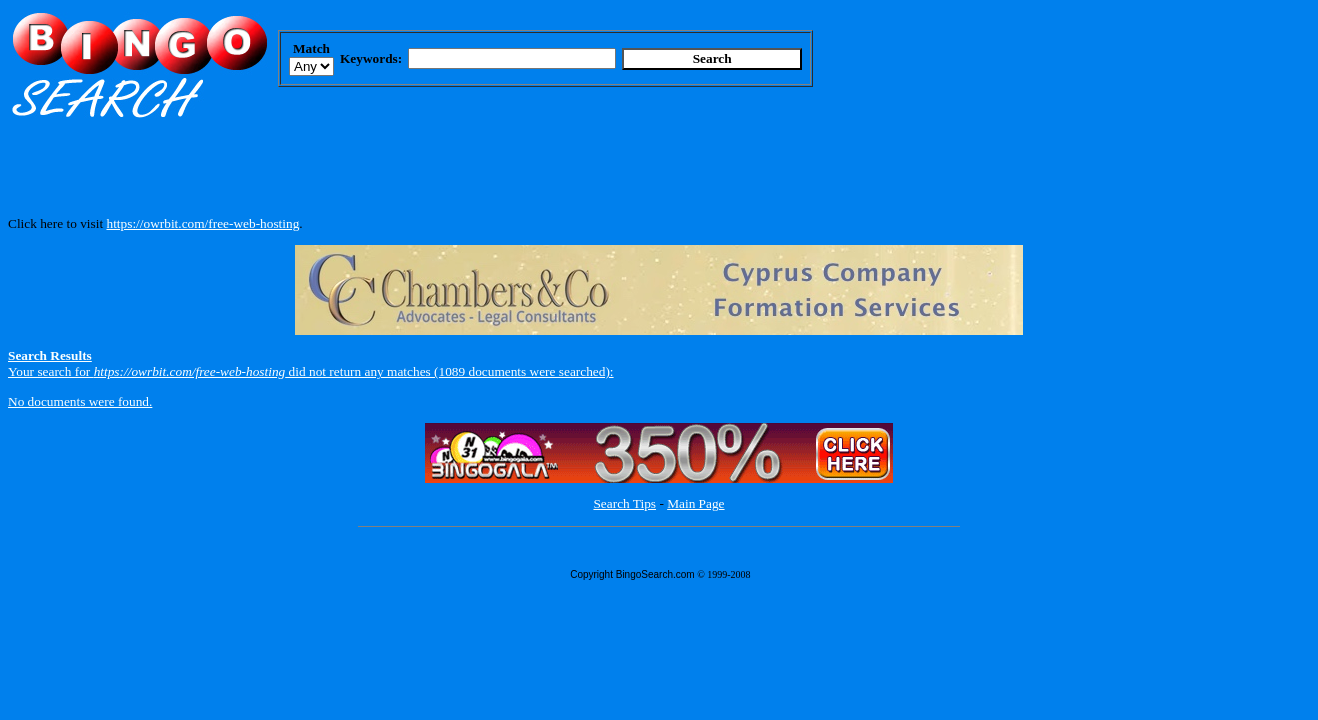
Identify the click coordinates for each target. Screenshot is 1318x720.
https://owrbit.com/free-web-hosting (202, 223)
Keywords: (371, 58)
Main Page (695, 503)
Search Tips (624, 503)
